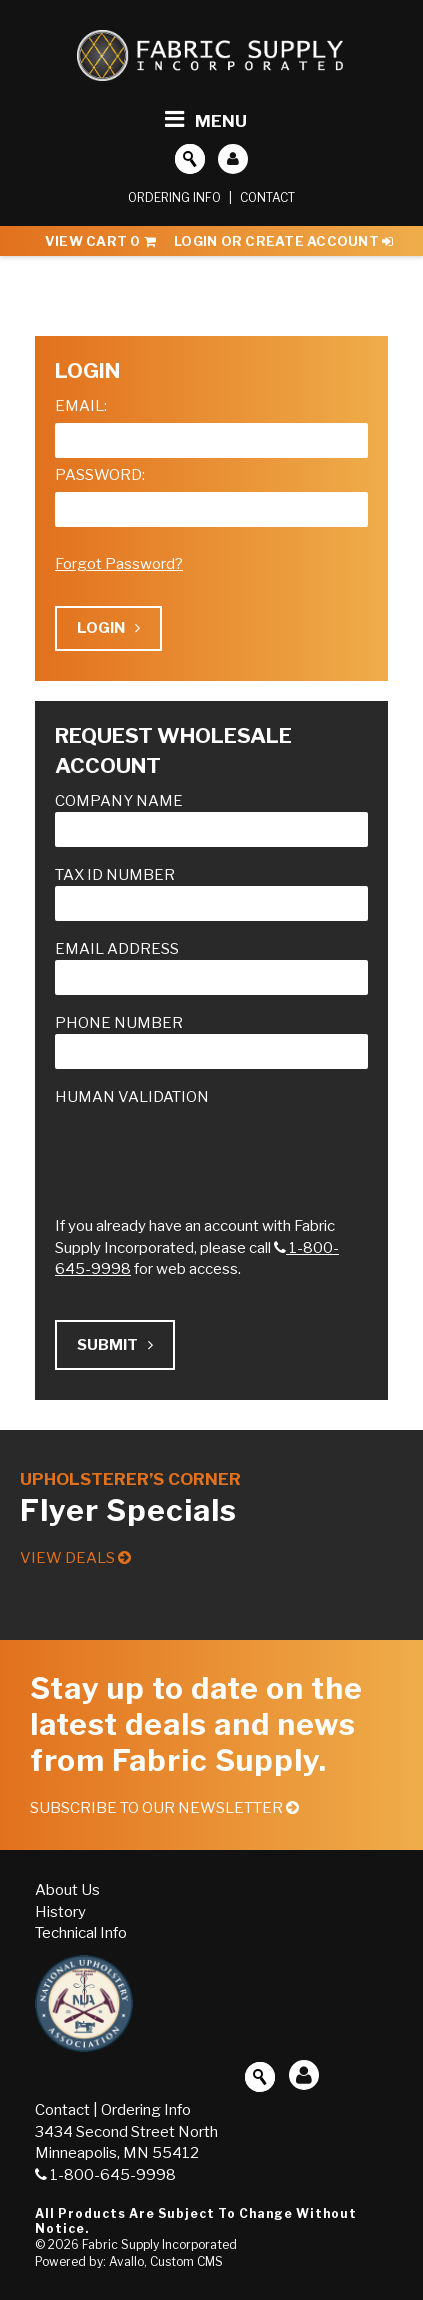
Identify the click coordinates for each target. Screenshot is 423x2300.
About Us (67, 1890)
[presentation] (207, 1147)
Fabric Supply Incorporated (159, 2244)
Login (108, 628)
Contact (267, 197)
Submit (115, 1345)
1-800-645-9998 (105, 2175)
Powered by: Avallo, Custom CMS (129, 2261)
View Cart (100, 241)
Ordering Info (174, 197)
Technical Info (81, 1933)
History (60, 1912)
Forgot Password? (119, 564)
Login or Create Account (283, 241)
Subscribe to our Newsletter (164, 1808)
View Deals (75, 1558)
